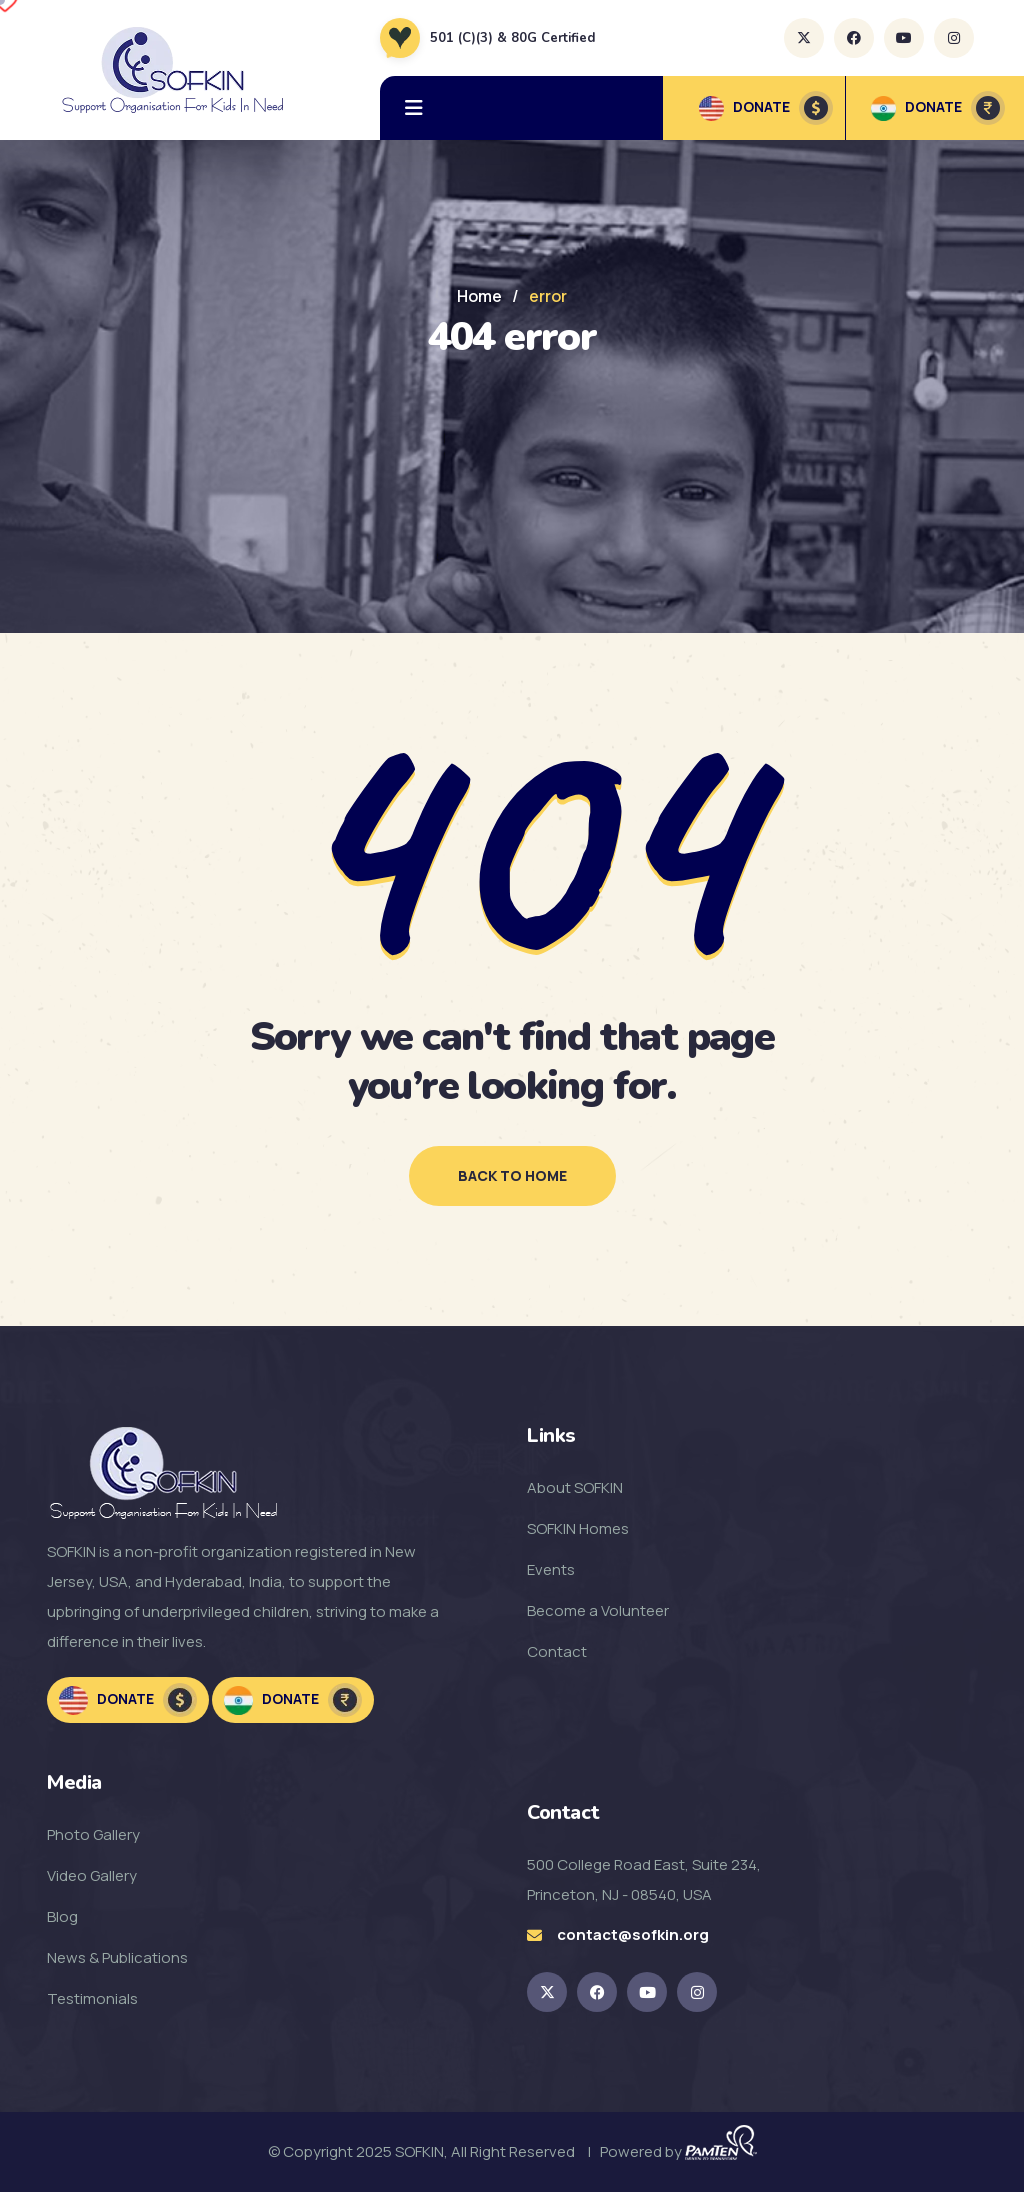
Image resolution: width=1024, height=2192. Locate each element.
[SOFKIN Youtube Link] (647, 1992)
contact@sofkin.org (633, 1934)
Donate (128, 1700)
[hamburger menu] (414, 108)
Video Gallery (92, 1875)
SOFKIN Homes (578, 1528)
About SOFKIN (575, 1487)
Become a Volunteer (598, 1610)
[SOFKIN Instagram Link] (697, 1992)
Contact (557, 1651)
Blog (62, 1916)
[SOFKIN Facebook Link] (597, 1992)
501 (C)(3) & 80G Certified (512, 38)
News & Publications (117, 1957)
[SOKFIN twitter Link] (547, 1992)
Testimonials (92, 1998)
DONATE (766, 108)
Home (479, 296)
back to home (512, 1175)
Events (551, 1569)
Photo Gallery (93, 1834)
